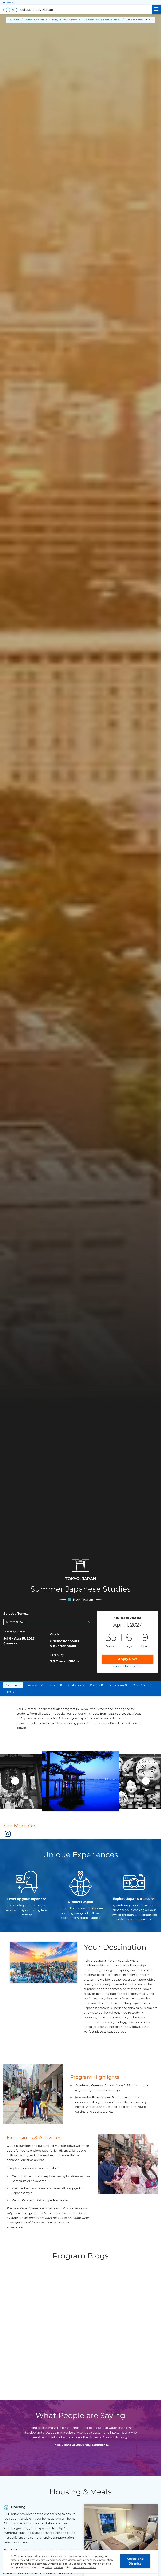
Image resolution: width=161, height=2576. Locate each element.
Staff (8, 1691)
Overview (11, 1685)
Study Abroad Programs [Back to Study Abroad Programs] (64, 19)
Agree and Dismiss (135, 2561)
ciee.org (10, 2)
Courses (95, 1685)
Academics (74, 1685)
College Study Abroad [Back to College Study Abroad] (36, 19)
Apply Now (127, 1659)
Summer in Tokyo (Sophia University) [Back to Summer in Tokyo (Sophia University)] (101, 19)
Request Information (127, 1666)
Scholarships (116, 1685)
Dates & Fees (140, 1685)
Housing (54, 1685)
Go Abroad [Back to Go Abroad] (13, 19)
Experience (32, 1685)
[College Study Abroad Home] (75, 9)
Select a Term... (16, 1614)
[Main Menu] (156, 9)
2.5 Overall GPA (63, 1661)
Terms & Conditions (84, 2567)
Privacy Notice (54, 2567)
